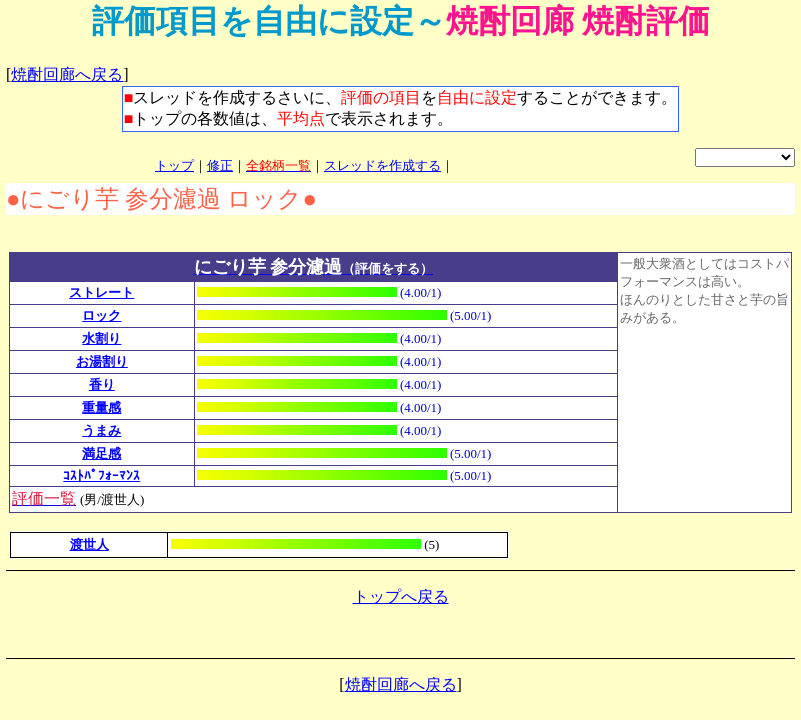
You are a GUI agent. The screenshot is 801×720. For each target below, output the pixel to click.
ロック (101, 315)
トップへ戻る (401, 596)
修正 (220, 165)
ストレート (101, 292)
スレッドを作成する (382, 165)
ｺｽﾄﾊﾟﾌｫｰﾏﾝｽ (101, 475)
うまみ (101, 430)
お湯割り (102, 361)
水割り (101, 338)
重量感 (101, 407)
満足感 (101, 453)
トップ (174, 165)
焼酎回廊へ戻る (67, 74)
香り (102, 384)
